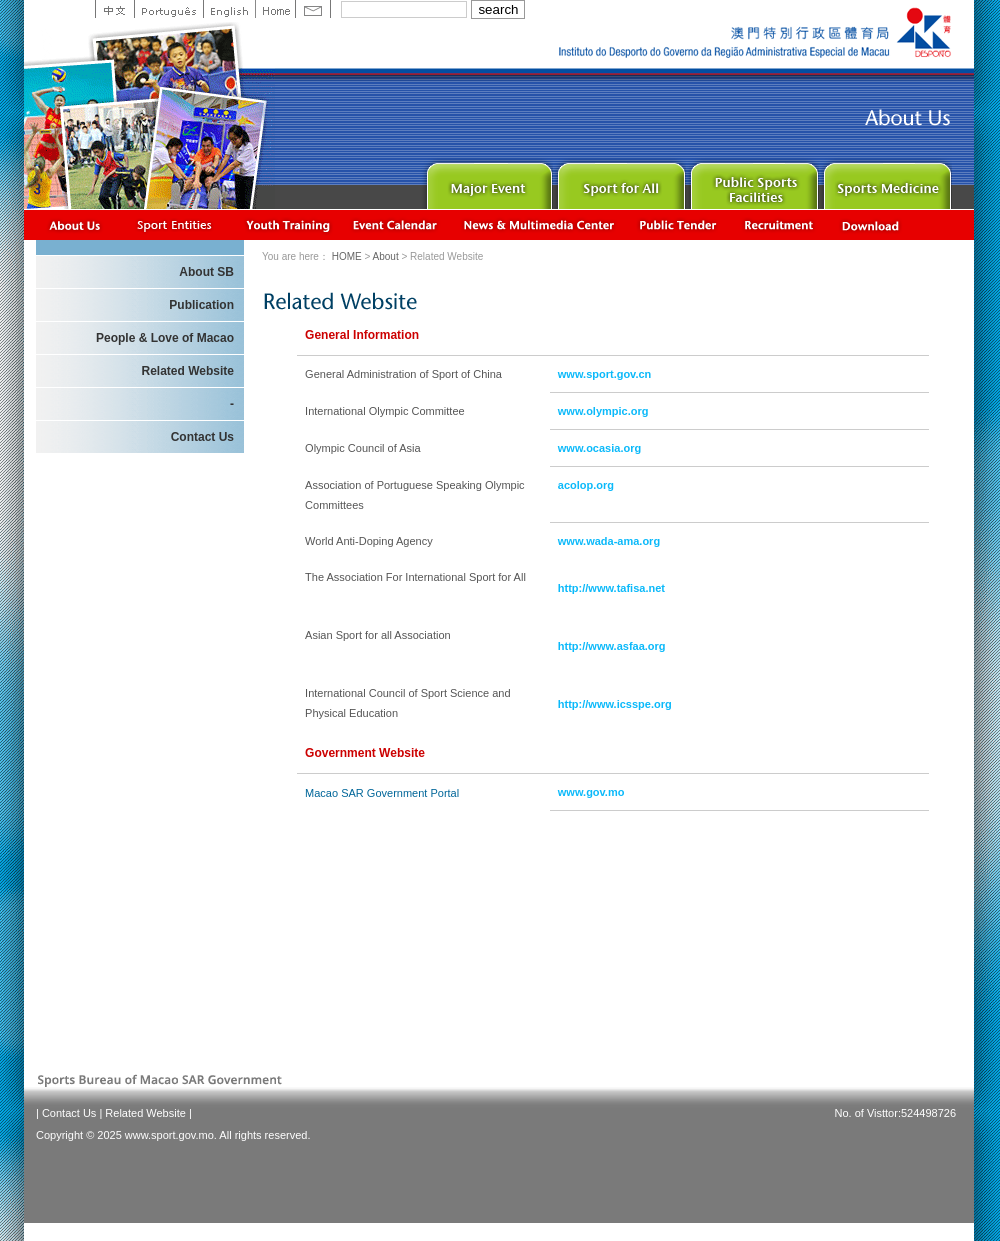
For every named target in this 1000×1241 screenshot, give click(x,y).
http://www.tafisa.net (611, 588)
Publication (201, 305)
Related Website (188, 371)
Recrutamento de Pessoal (779, 224)
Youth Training (289, 224)
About (75, 224)
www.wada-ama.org (609, 541)
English (229, 9)
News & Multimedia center (538, 224)
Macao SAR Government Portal (382, 793)
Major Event (486, 181)
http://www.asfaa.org (612, 646)
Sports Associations (174, 224)
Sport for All (619, 181)
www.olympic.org (603, 411)
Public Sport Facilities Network (752, 181)
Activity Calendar (396, 224)
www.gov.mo (591, 792)
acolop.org (586, 485)
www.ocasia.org (599, 448)
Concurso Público (679, 224)
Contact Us (202, 437)
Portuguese (168, 9)
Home (275, 9)
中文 (114, 9)
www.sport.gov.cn (605, 374)
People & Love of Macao (165, 338)
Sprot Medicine (885, 181)
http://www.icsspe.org (615, 704)
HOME (347, 256)
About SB (206, 272)
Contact (313, 9)
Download (872, 224)
